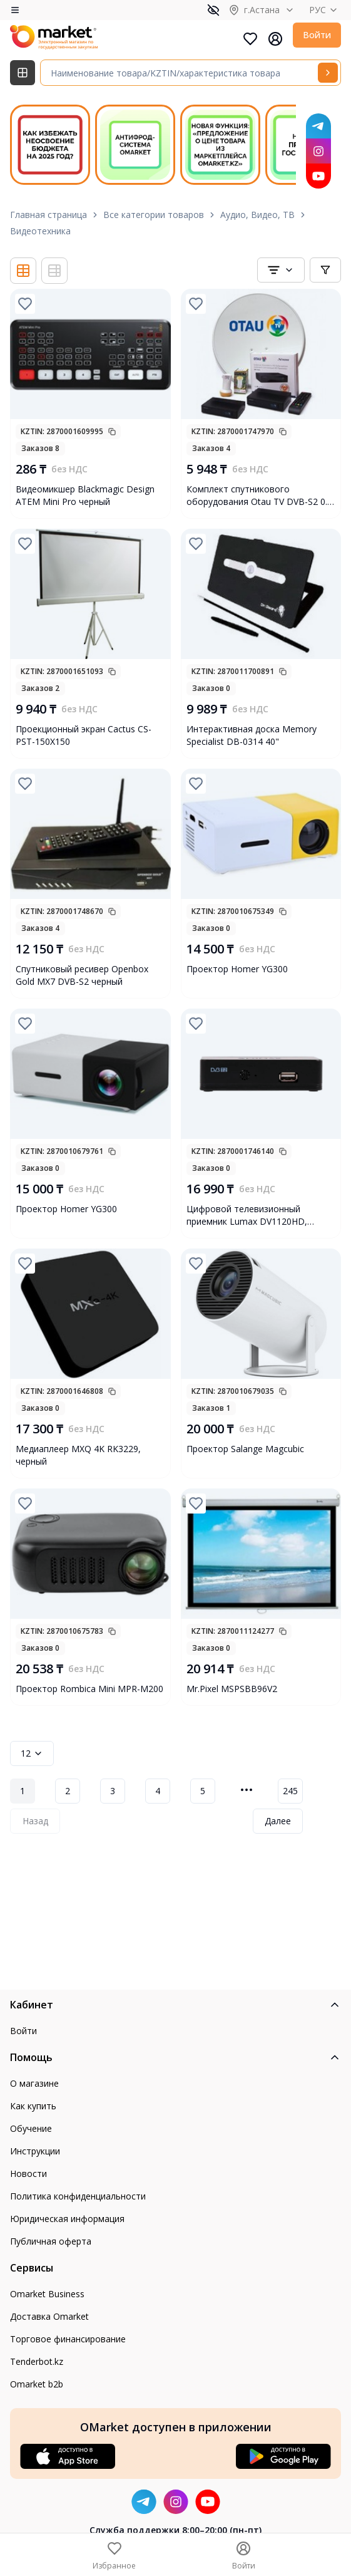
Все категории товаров (153, 215)
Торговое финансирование (68, 2339)
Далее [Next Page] (278, 1821)
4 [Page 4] (157, 1791)
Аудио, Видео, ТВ (257, 215)
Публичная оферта (50, 2241)
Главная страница (48, 215)
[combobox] (281, 270)
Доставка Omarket (49, 2316)
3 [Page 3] (112, 1791)
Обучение (31, 2128)
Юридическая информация (67, 2219)
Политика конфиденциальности (78, 2196)
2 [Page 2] (67, 1791)
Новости (28, 2173)
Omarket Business (47, 2294)
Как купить (33, 2106)
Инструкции (35, 2151)
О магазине (34, 2083)
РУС (325, 10)
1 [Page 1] (22, 1791)
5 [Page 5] (202, 1791)
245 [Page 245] (290, 1791)
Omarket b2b (36, 2384)
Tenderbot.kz (36, 2361)
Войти (317, 35)
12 (32, 1753)
